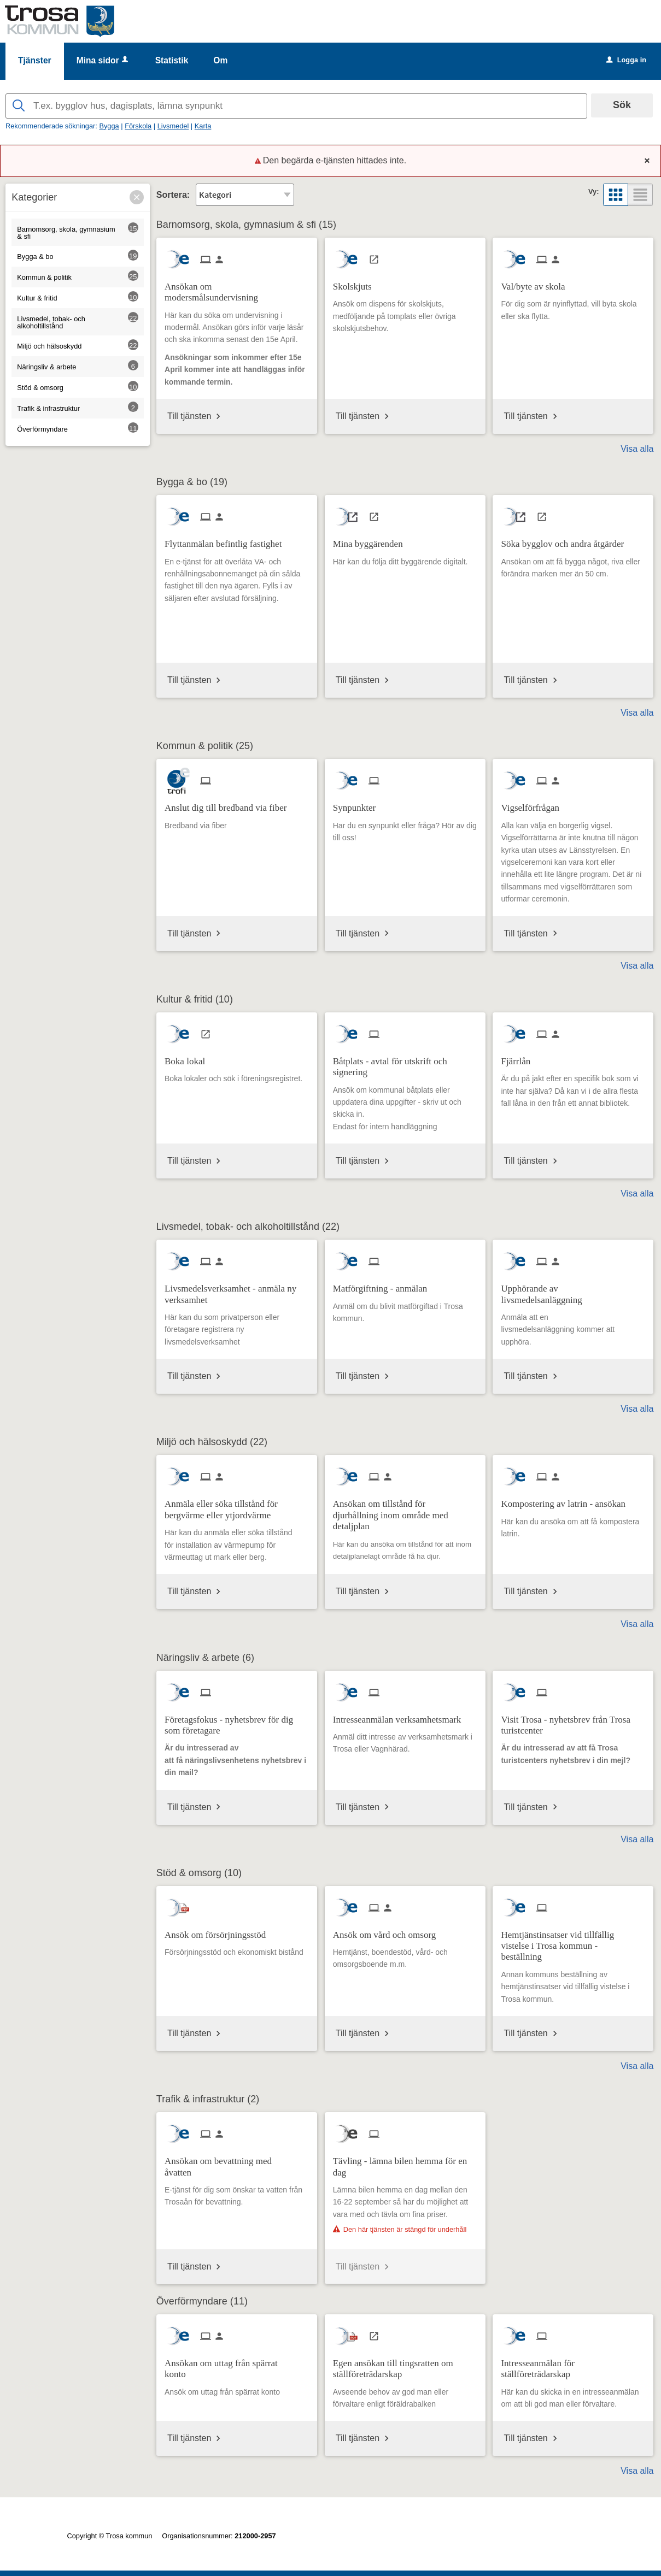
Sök (622, 104)
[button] (137, 197)
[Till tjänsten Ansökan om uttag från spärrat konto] (237, 2365)
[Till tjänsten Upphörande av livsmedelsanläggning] (573, 1290)
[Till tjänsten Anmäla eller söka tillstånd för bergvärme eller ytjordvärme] (237, 1505)
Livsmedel (173, 126)
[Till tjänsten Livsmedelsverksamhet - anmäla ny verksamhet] (237, 1290)
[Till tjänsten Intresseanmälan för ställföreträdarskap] (573, 2365)
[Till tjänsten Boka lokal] (189, 1057)
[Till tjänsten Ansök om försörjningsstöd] (219, 1931)
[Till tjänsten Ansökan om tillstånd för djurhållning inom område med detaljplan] (405, 1511)
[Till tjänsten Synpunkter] (358, 804)
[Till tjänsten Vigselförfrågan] (534, 804)
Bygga (109, 126)
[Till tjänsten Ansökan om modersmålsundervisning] (237, 288)
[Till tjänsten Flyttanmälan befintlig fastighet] (227, 540)
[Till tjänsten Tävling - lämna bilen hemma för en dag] (405, 2163)
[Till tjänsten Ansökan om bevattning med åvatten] (237, 2163)
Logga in (626, 60)
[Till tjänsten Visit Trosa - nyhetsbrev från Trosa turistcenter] (573, 1721)
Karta (203, 126)
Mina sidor (103, 60)
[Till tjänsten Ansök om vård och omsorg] (388, 1931)
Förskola (138, 126)
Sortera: (173, 194)
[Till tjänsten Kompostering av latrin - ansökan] (567, 1500)
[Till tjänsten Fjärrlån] (520, 1057)
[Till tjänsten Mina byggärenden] (372, 540)
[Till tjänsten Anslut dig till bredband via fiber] (230, 804)
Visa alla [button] (637, 448)
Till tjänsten (189, 416)
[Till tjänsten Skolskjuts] (356, 282)
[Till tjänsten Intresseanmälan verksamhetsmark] (401, 1715)
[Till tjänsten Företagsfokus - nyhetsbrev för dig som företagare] (237, 1721)
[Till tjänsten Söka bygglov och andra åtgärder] (566, 540)
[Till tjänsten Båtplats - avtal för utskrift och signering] (405, 1063)
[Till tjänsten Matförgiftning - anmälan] (384, 1284)
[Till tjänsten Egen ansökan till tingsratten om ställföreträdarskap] (405, 2365)
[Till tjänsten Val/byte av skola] (537, 282)
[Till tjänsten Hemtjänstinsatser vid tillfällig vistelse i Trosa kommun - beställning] (573, 1942)
